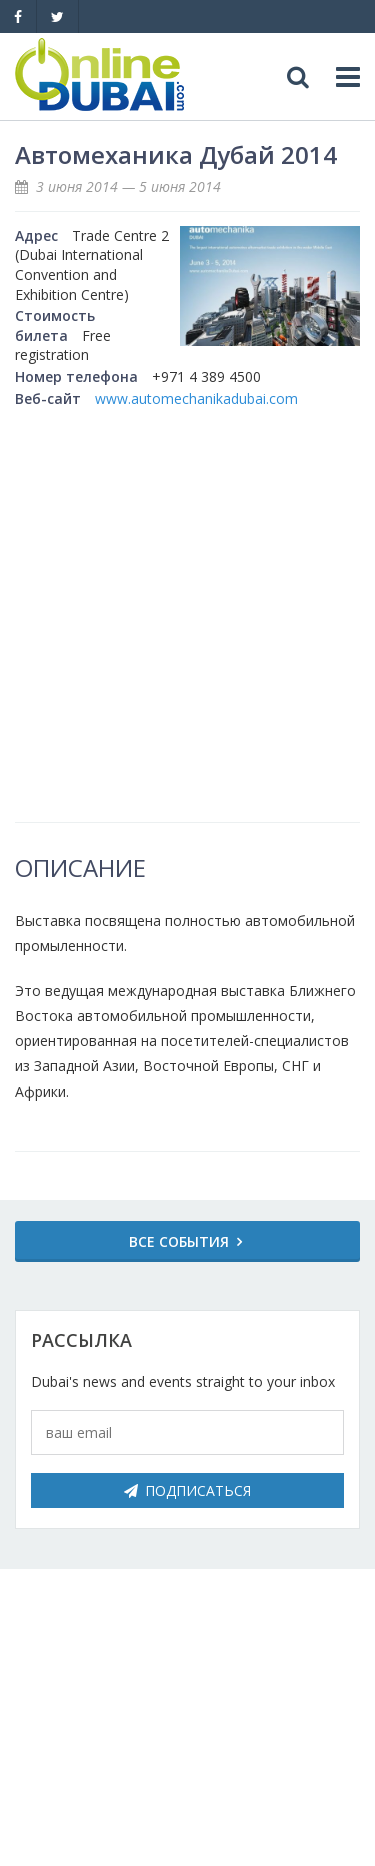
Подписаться (187, 1490)
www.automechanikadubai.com (196, 398)
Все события (179, 1241)
